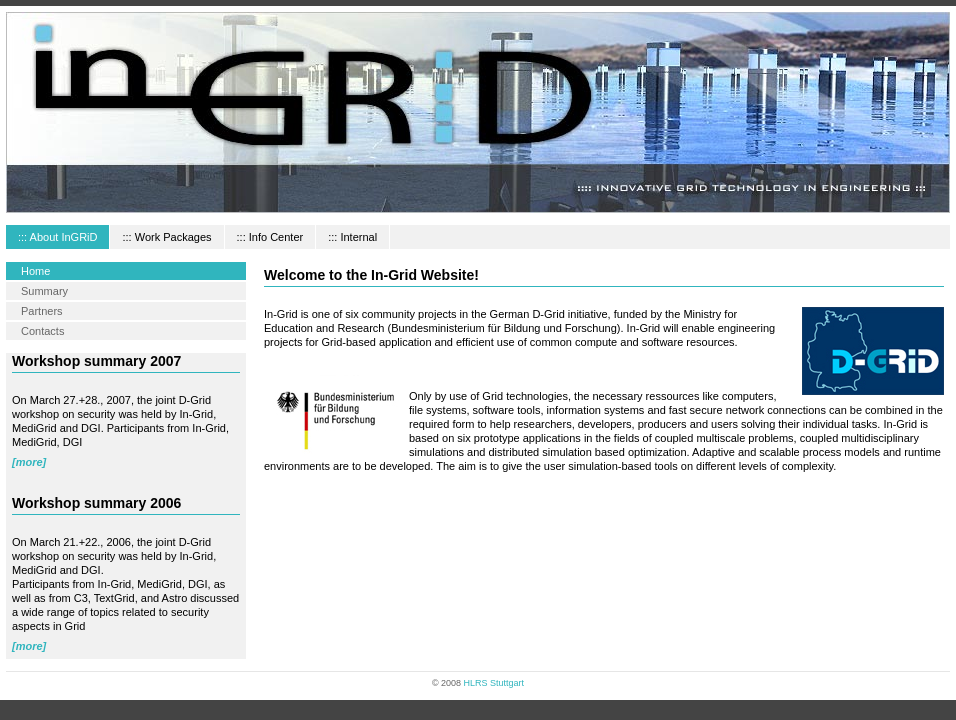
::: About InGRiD (57, 237)
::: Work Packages (166, 237)
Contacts (42, 331)
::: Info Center (270, 237)
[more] (29, 462)
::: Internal (352, 237)
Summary (44, 291)
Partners (42, 311)
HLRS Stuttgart (494, 683)
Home (35, 271)
